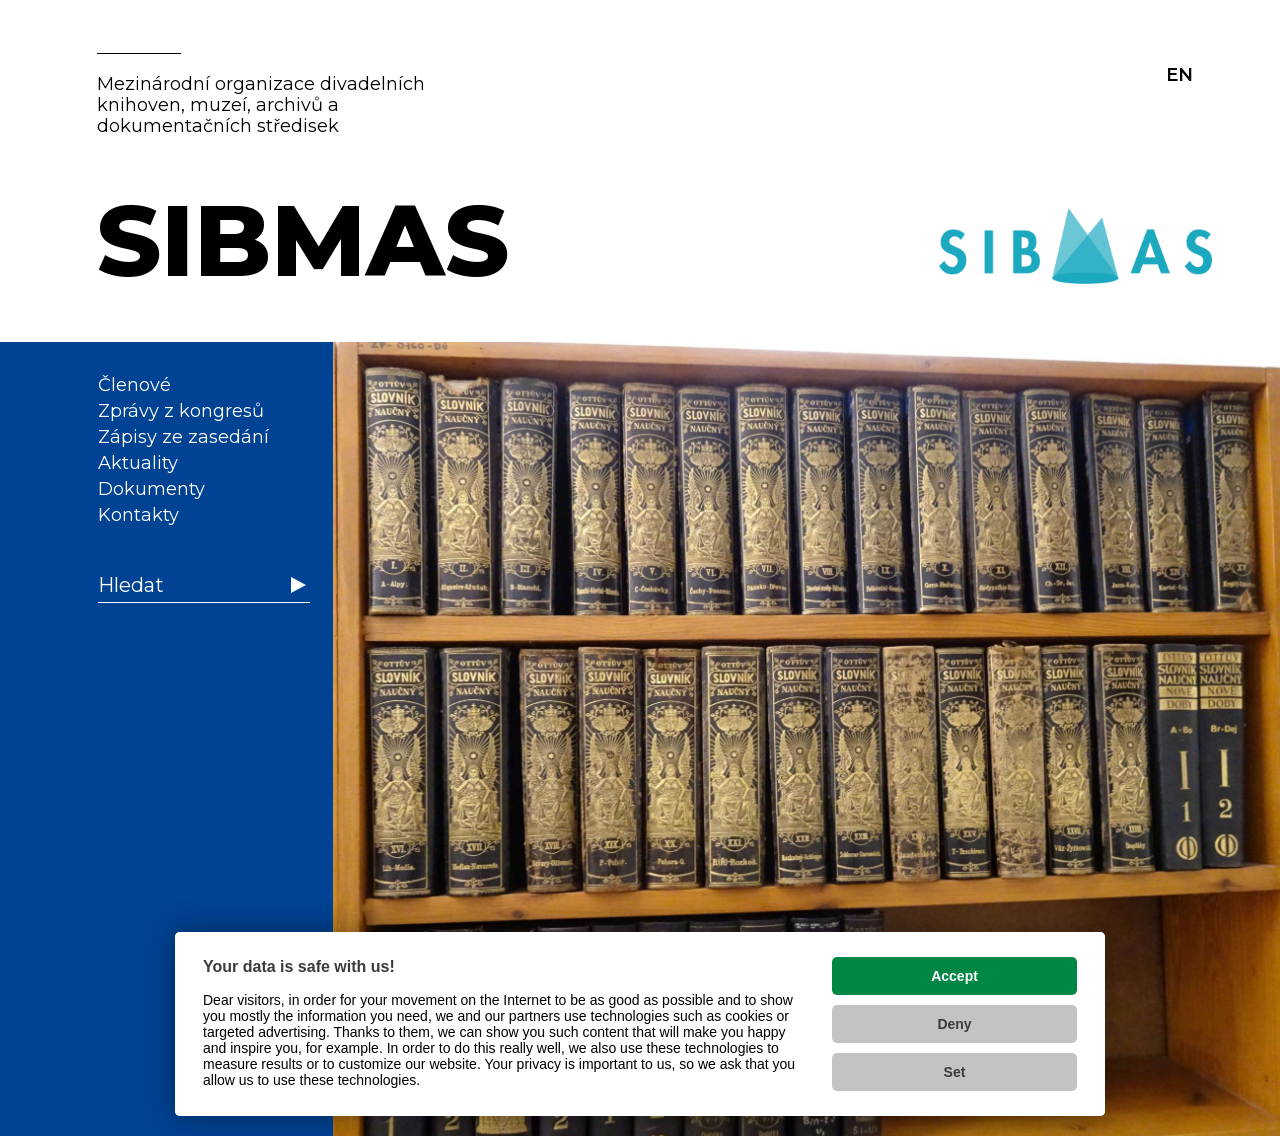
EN (1179, 75)
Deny (954, 1024)
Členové (134, 385)
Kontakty (138, 515)
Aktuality (138, 463)
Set (955, 1072)
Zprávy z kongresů (181, 411)
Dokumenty (151, 489)
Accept (954, 976)
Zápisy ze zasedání (183, 437)
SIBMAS (303, 240)
